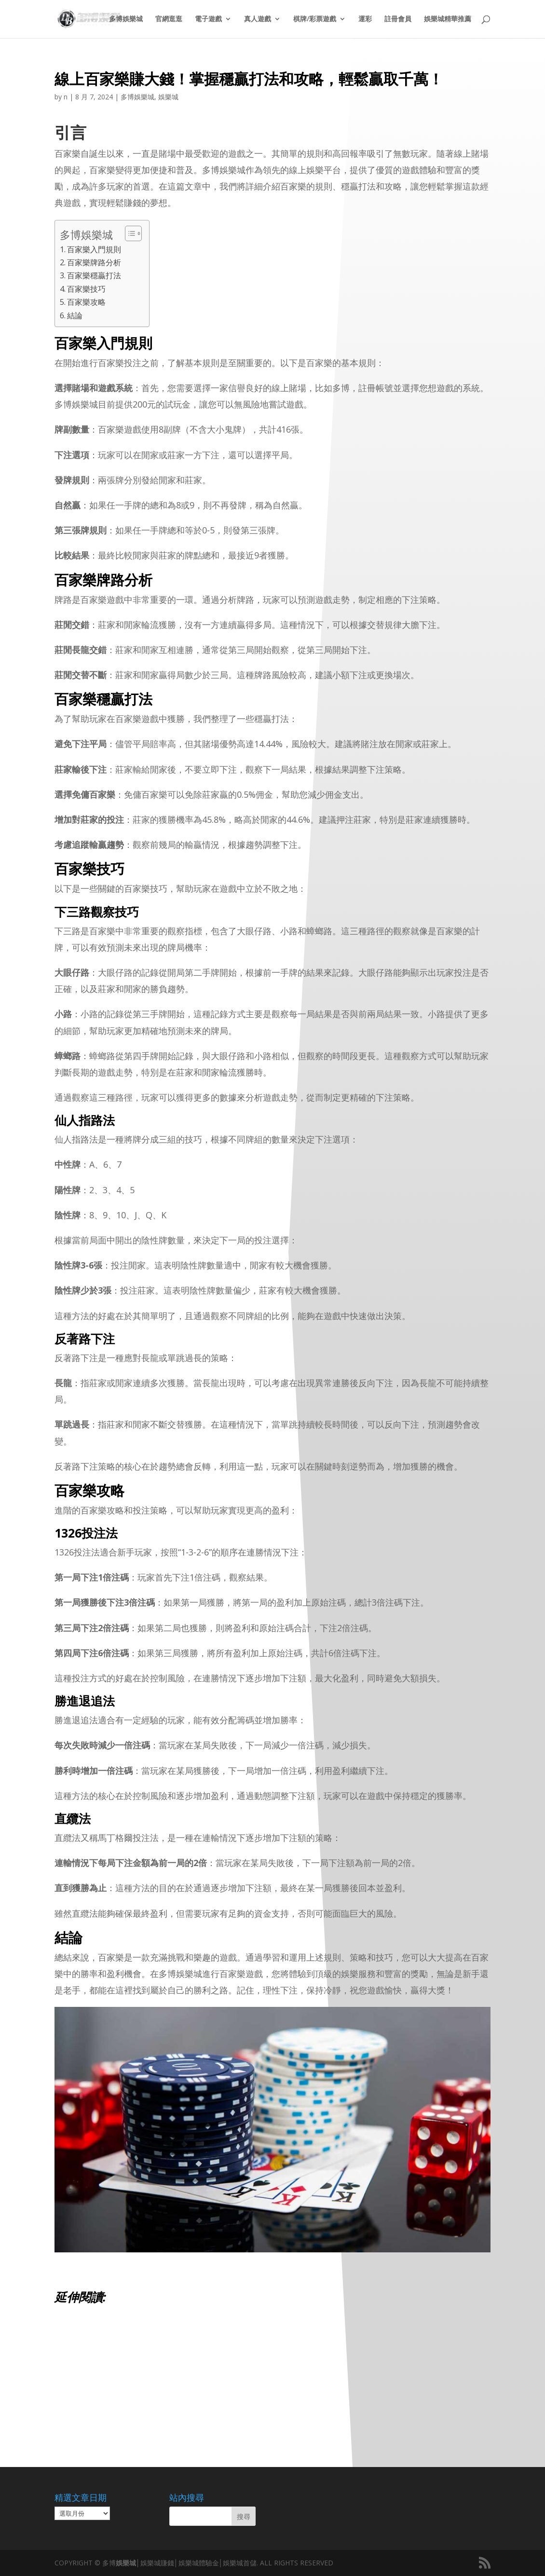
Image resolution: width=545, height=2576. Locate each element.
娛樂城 (168, 96)
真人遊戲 (257, 20)
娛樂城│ (128, 2562)
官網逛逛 (168, 20)
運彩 (365, 20)
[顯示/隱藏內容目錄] (128, 233)
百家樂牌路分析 (94, 262)
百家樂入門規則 (94, 249)
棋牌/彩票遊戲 (314, 20)
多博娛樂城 (126, 20)
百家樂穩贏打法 (94, 275)
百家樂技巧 (86, 289)
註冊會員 (397, 20)
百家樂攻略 (86, 302)
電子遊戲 (208, 20)
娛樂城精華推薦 (447, 20)
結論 (74, 315)
